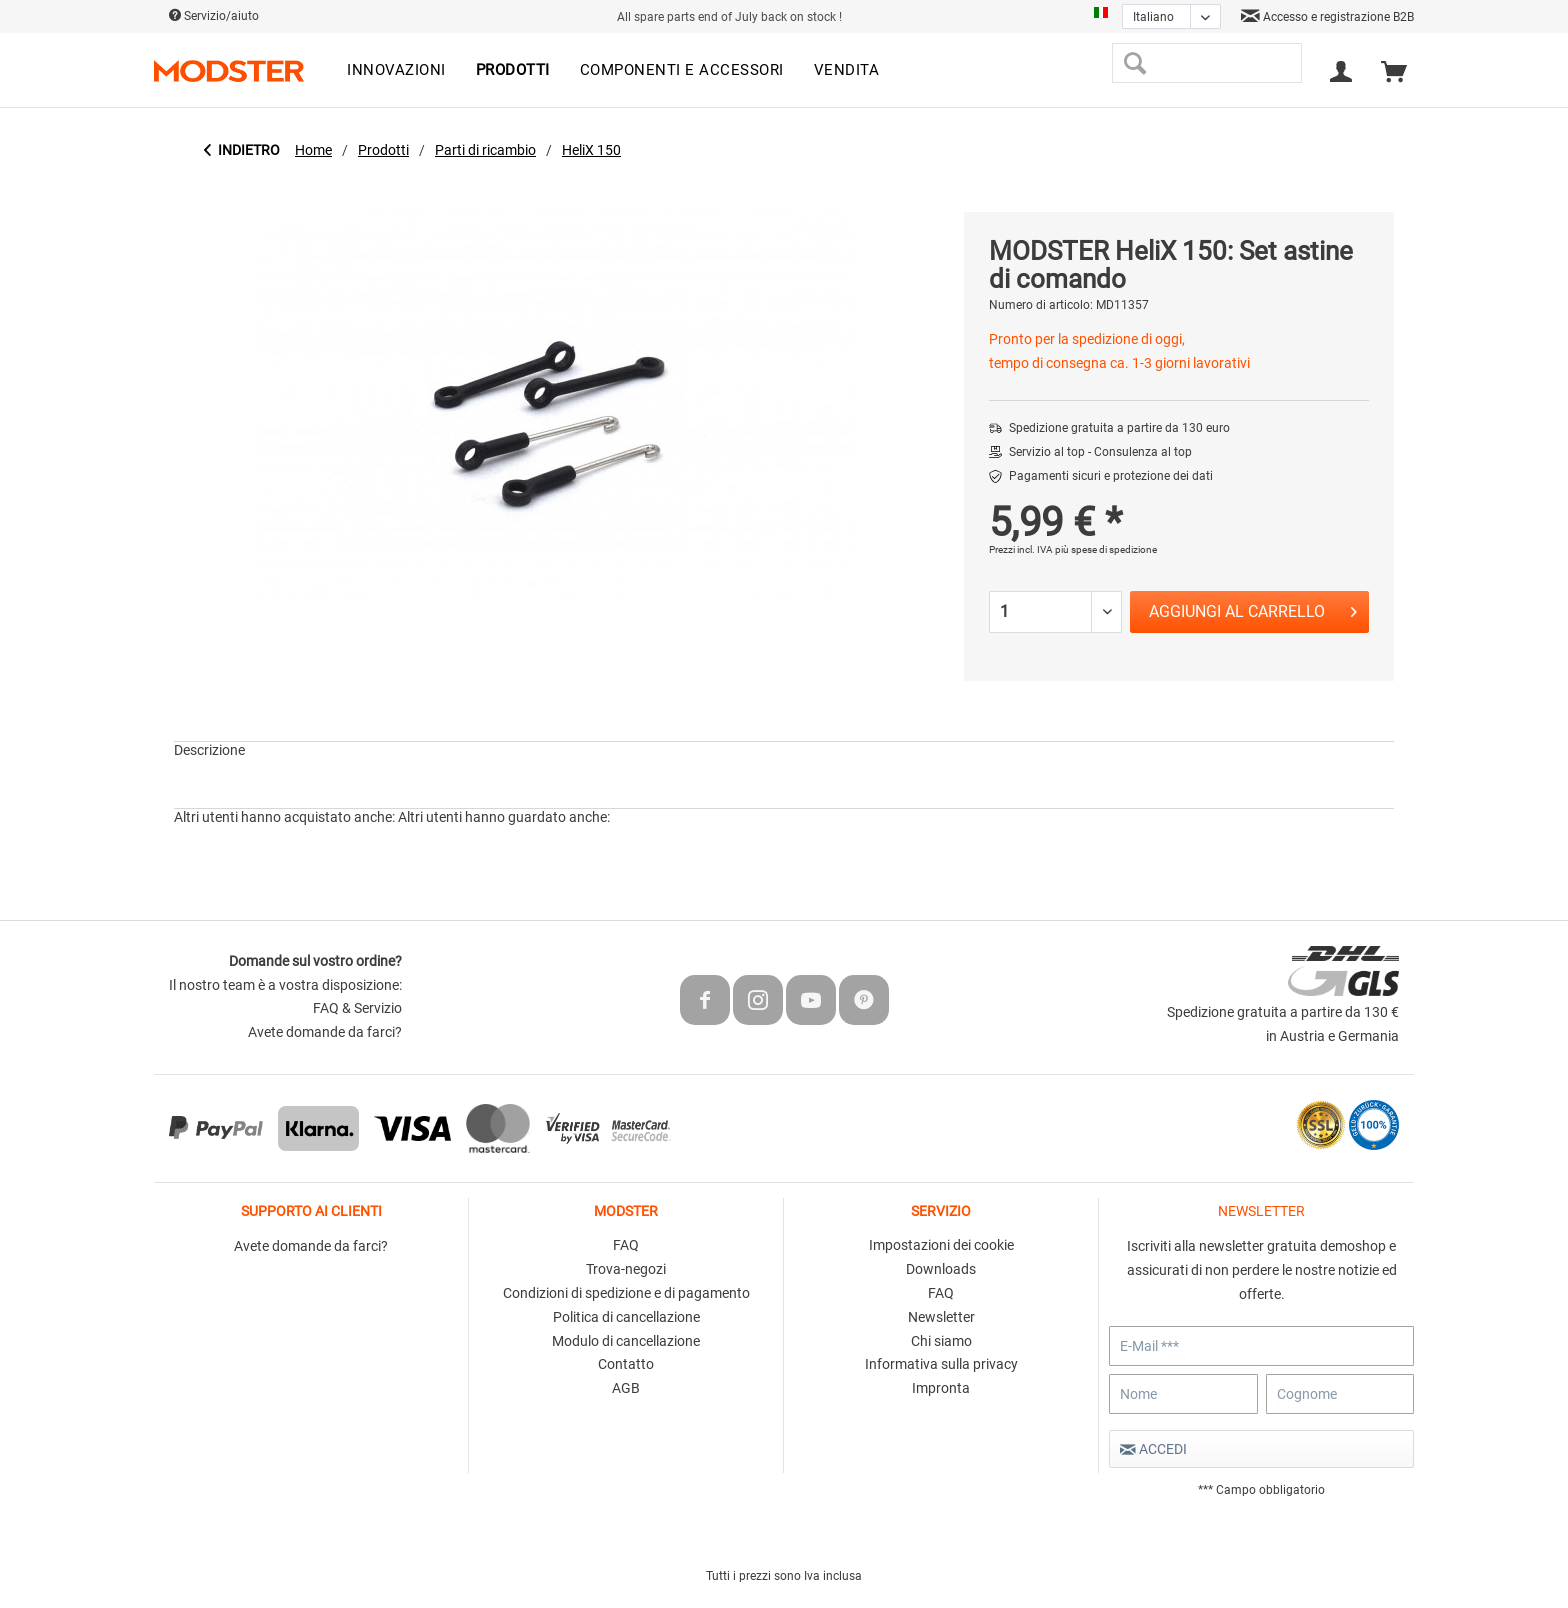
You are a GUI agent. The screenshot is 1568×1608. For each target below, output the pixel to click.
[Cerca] (1134, 63)
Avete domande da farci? (325, 1032)
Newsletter (941, 1317)
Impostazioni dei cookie (941, 1245)
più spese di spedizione (1106, 549)
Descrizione (209, 750)
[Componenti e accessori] (682, 71)
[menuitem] (396, 71)
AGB (626, 1388)
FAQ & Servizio (357, 1008)
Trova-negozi (626, 1269)
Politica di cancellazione (626, 1317)
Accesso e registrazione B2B (1327, 17)
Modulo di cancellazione (626, 1341)
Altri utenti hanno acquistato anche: (284, 817)
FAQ (626, 1245)
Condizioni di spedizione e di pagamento (626, 1293)
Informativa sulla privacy (941, 1364)
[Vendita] (847, 71)
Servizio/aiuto (214, 16)
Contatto (626, 1364)
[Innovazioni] (396, 71)
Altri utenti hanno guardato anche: (504, 817)
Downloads (941, 1269)
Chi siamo (941, 1341)
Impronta (941, 1388)
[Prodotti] (513, 71)
